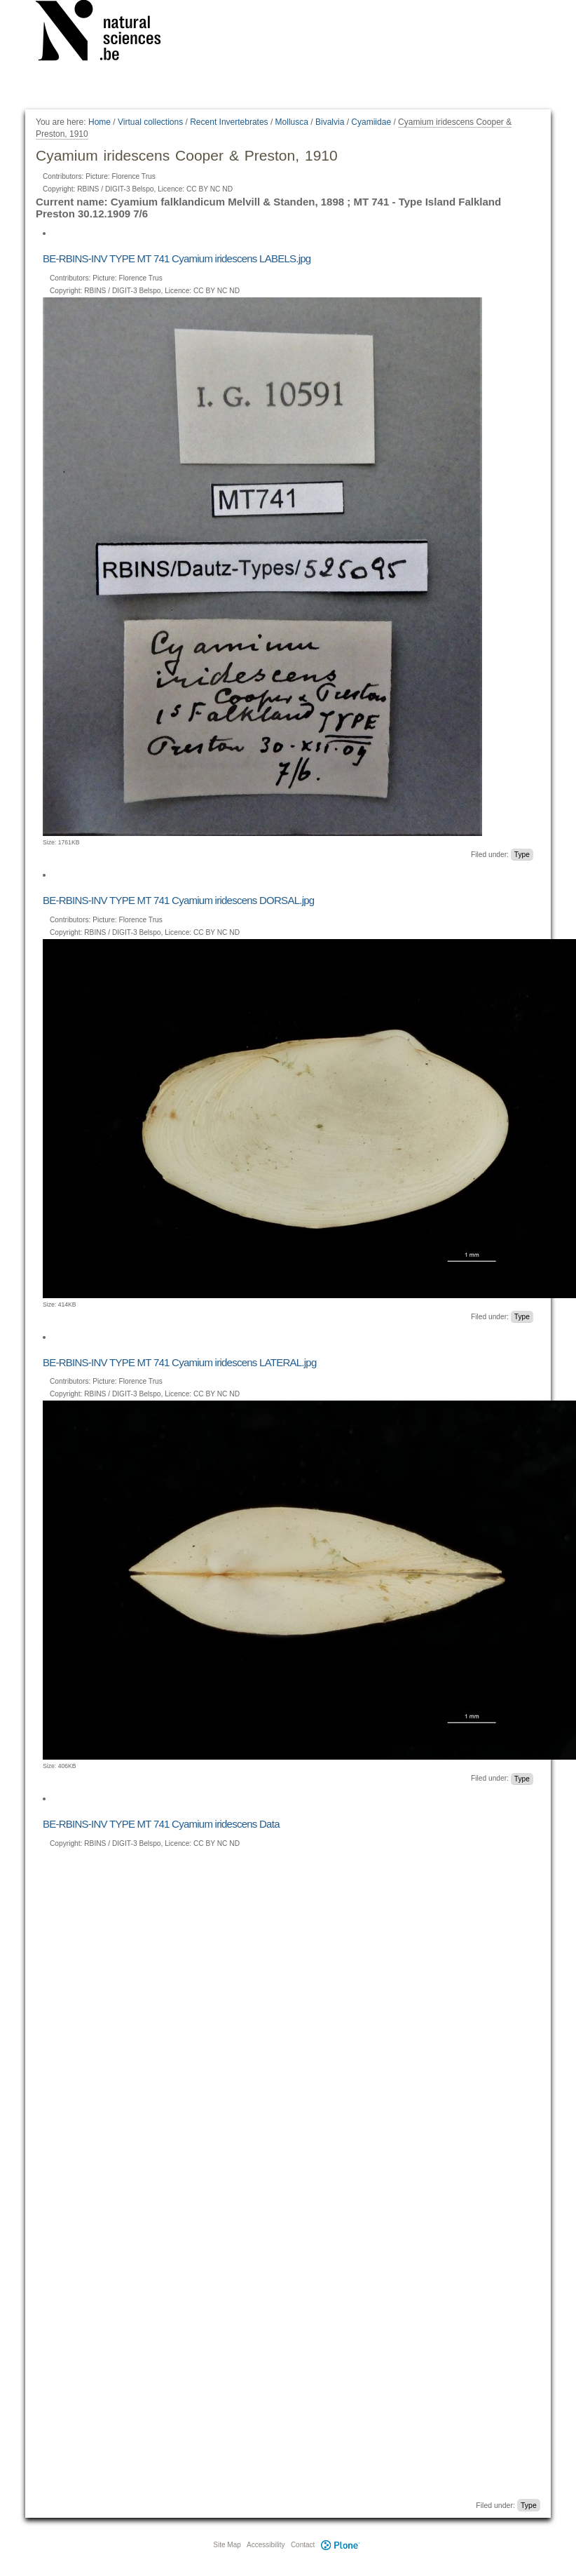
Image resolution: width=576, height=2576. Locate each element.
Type (522, 854)
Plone (340, 2545)
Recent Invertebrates (229, 122)
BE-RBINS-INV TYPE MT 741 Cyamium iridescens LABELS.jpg (176, 258)
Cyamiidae (371, 122)
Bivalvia (329, 122)
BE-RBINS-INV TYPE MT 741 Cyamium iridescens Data (161, 1824)
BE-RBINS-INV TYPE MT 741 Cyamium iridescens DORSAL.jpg (178, 900)
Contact (303, 2545)
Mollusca (291, 122)
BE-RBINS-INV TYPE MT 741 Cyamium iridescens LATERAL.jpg (180, 1362)
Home (99, 122)
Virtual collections (150, 122)
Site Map (226, 2545)
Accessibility (265, 2545)
